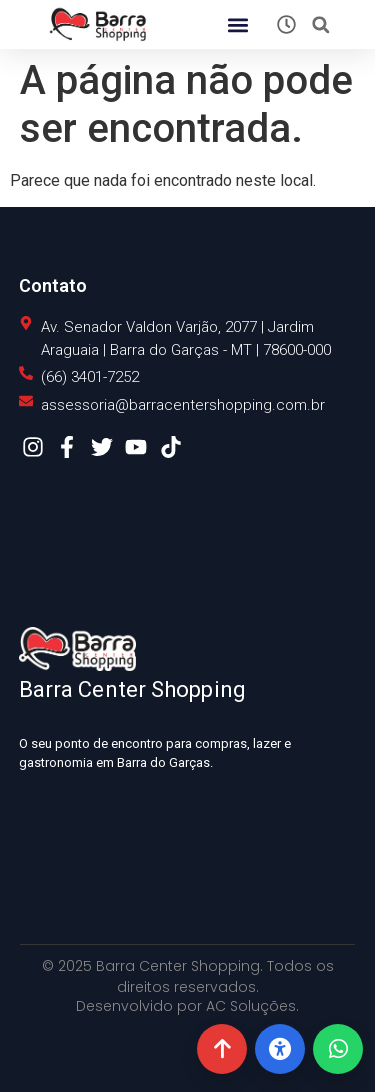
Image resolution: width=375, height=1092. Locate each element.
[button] (237, 24)
